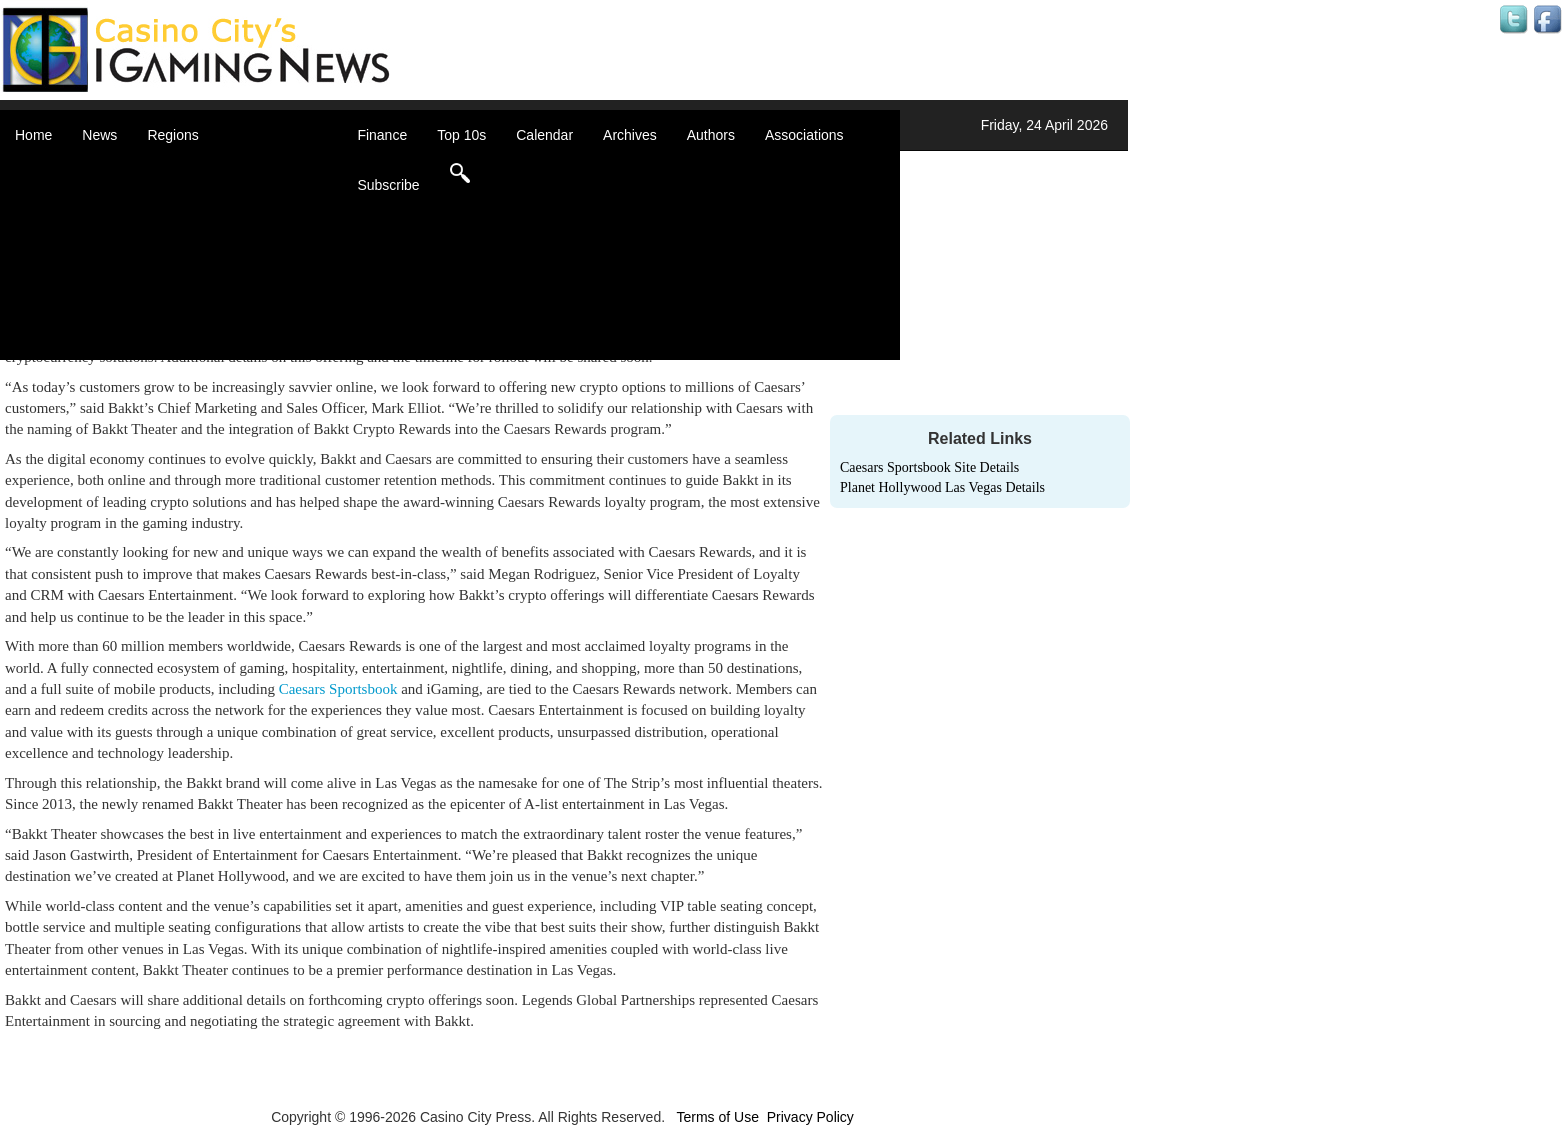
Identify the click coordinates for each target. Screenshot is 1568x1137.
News (99, 135)
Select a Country (224, 350)
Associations (804, 135)
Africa (190, 170)
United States (214, 330)
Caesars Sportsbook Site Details (929, 467)
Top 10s (461, 135)
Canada (196, 210)
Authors (711, 135)
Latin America (214, 270)
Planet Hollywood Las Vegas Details (942, 487)
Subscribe (388, 185)
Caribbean (204, 230)
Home (33, 135)
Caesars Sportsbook (338, 689)
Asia (185, 190)
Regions (172, 135)
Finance (382, 135)
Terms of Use (717, 1117)
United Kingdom (222, 310)
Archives (630, 135)
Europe (194, 250)
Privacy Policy (810, 1117)
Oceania (198, 290)
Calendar (544, 135)
